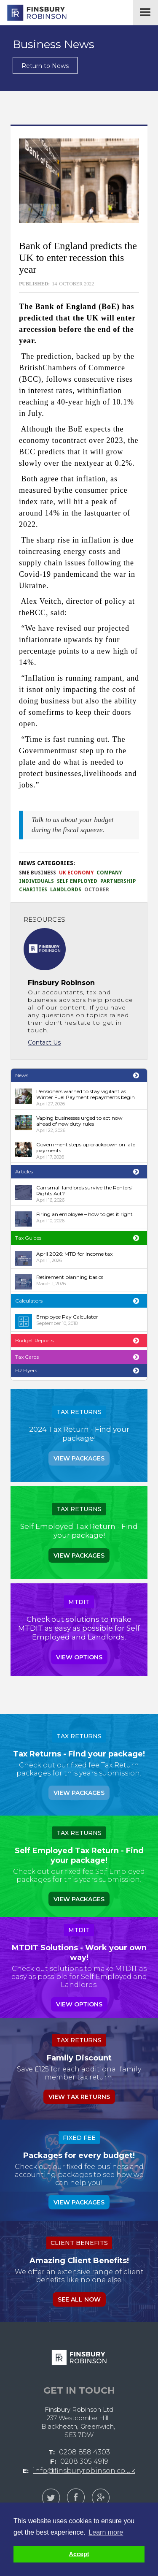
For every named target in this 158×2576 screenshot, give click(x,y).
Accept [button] (79, 2554)
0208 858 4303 (84, 2452)
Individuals (36, 881)
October (96, 890)
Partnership (118, 881)
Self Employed (77, 881)
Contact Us (44, 1042)
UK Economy (76, 873)
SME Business (37, 873)
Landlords (65, 890)
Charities (33, 890)
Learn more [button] (105, 2532)
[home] (34, 12)
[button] (145, 12)
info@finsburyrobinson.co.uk (84, 2471)
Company (109, 873)
